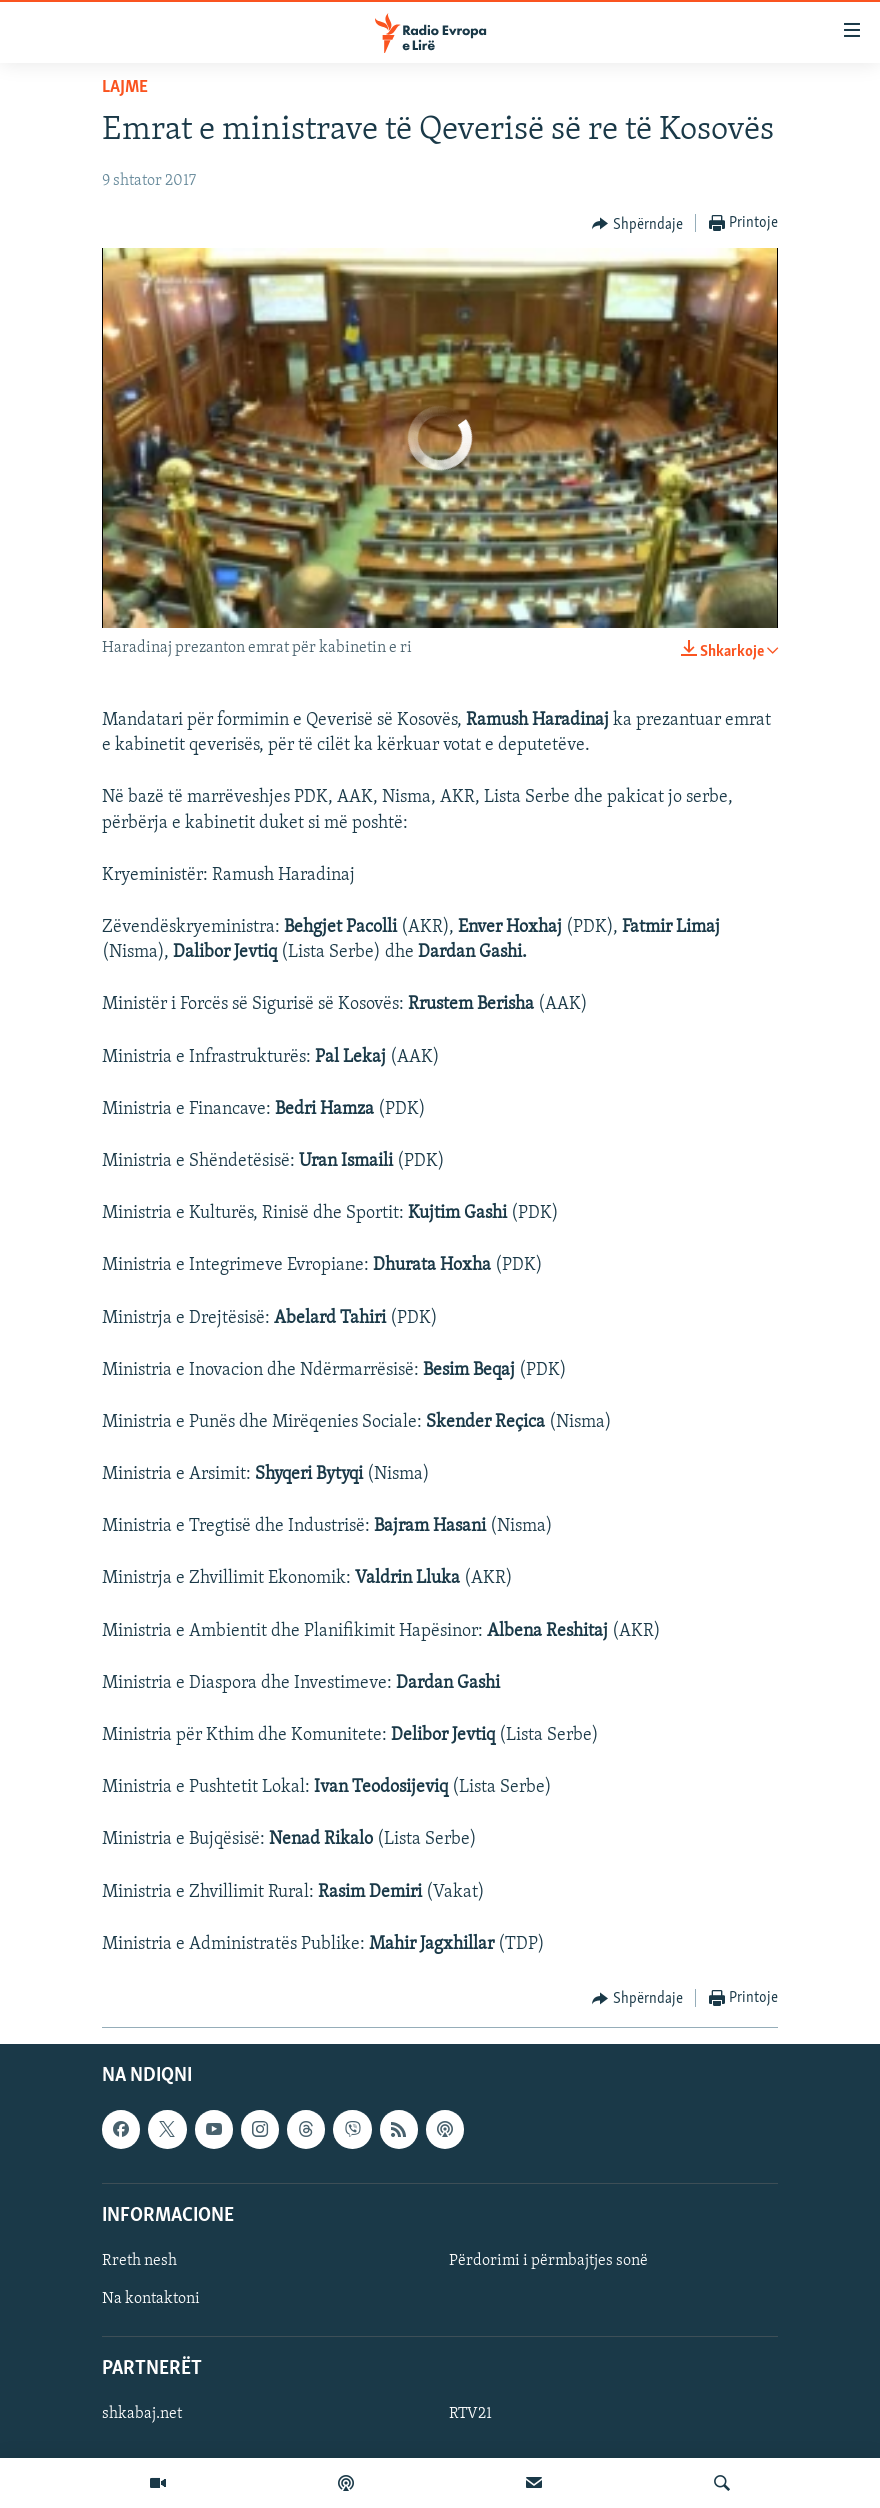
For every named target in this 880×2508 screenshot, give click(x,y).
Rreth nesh (139, 2261)
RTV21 (470, 2414)
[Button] (637, 224)
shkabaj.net (142, 2414)
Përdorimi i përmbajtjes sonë (548, 2261)
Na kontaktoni (151, 2299)
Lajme (125, 87)
